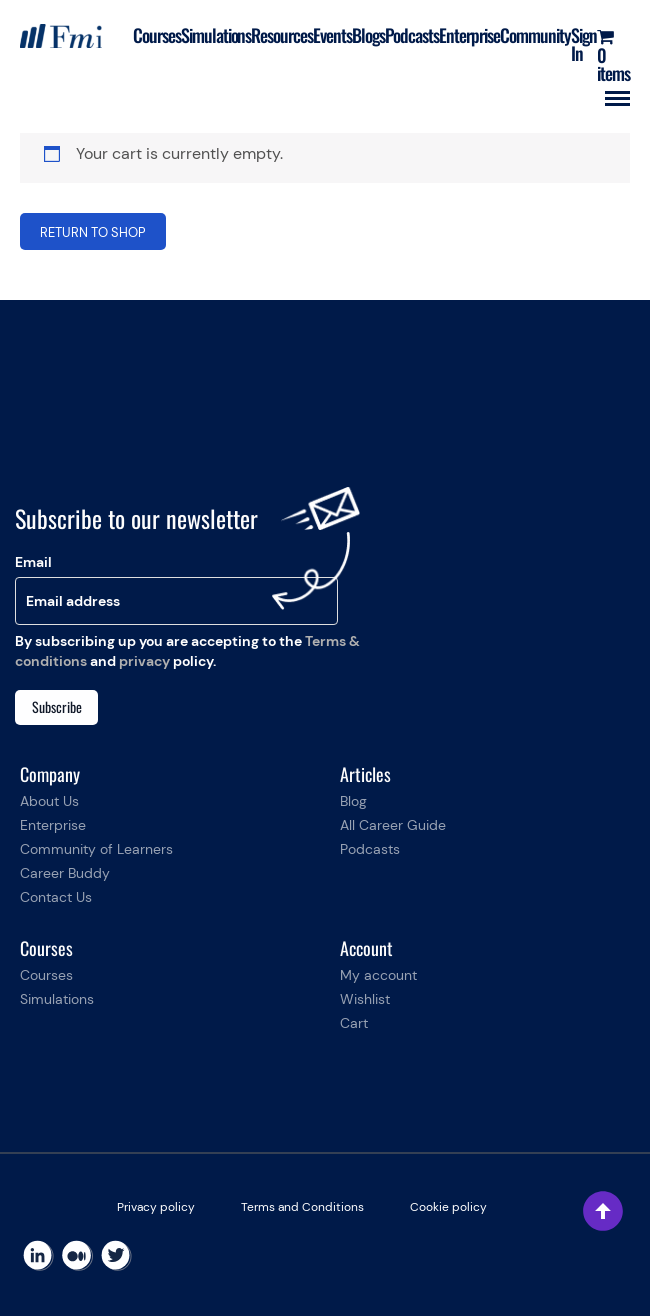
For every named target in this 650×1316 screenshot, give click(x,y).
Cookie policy (448, 1207)
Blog (353, 801)
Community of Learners (96, 849)
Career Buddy (65, 873)
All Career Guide (393, 825)
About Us (49, 801)
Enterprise (469, 35)
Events (332, 35)
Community (535, 35)
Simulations (216, 35)
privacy (144, 661)
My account (378, 975)
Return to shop (93, 232)
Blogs (368, 35)
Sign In (584, 44)
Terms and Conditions (302, 1207)
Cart (354, 1023)
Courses (157, 35)
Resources (282, 35)
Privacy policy (156, 1207)
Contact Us (56, 897)
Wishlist (365, 999)
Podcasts (412, 35)
